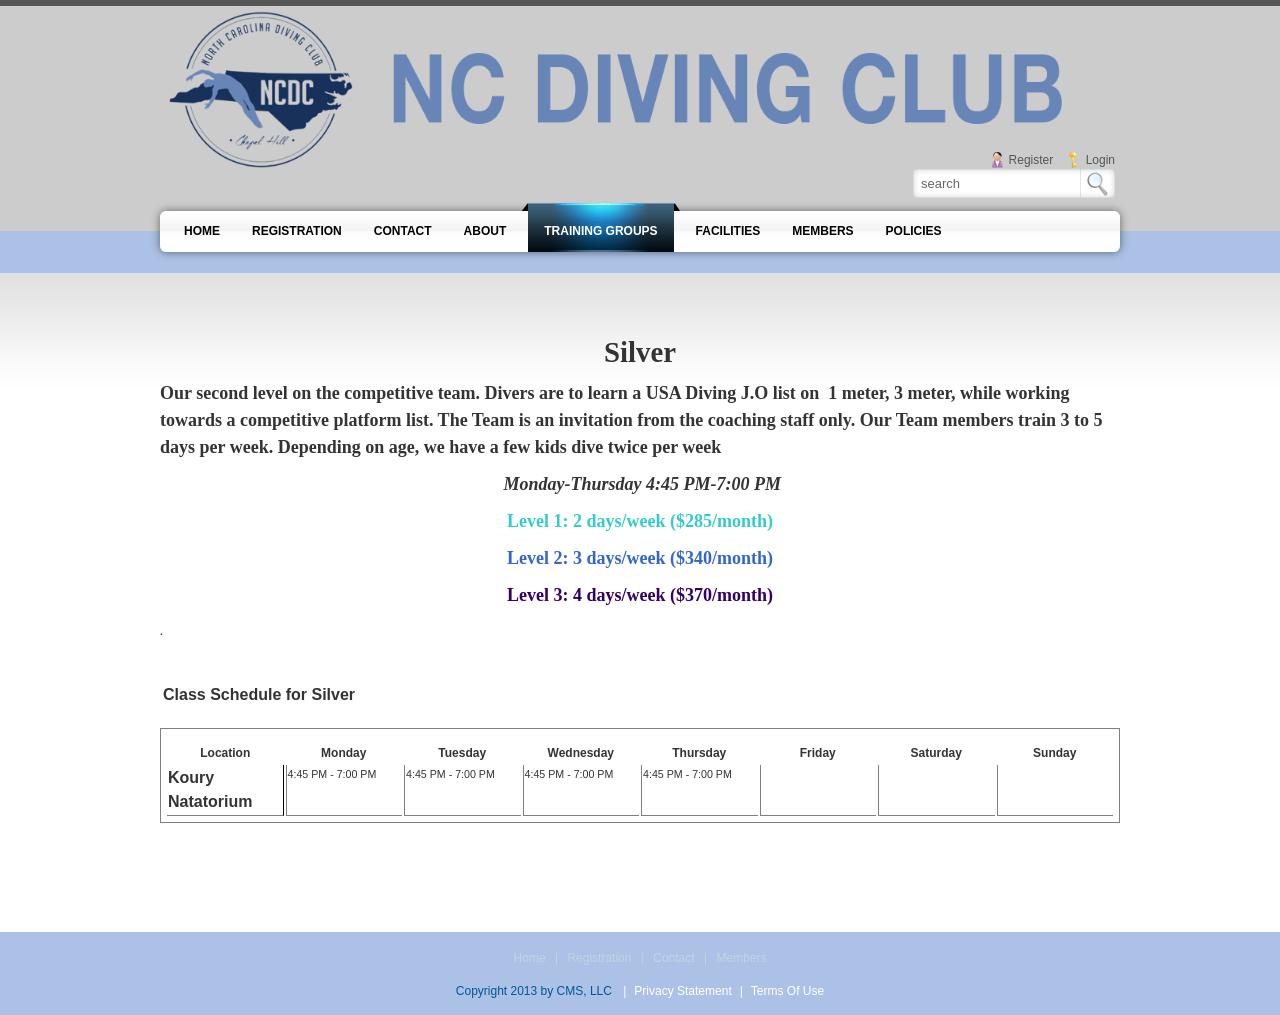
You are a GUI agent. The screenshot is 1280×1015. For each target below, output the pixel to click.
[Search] (998, 183)
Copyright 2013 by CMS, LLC (534, 991)
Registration (599, 958)
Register (1031, 160)
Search (1097, 183)
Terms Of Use (787, 991)
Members (741, 958)
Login (1100, 160)
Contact (673, 958)
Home (530, 958)
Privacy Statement (682, 991)
